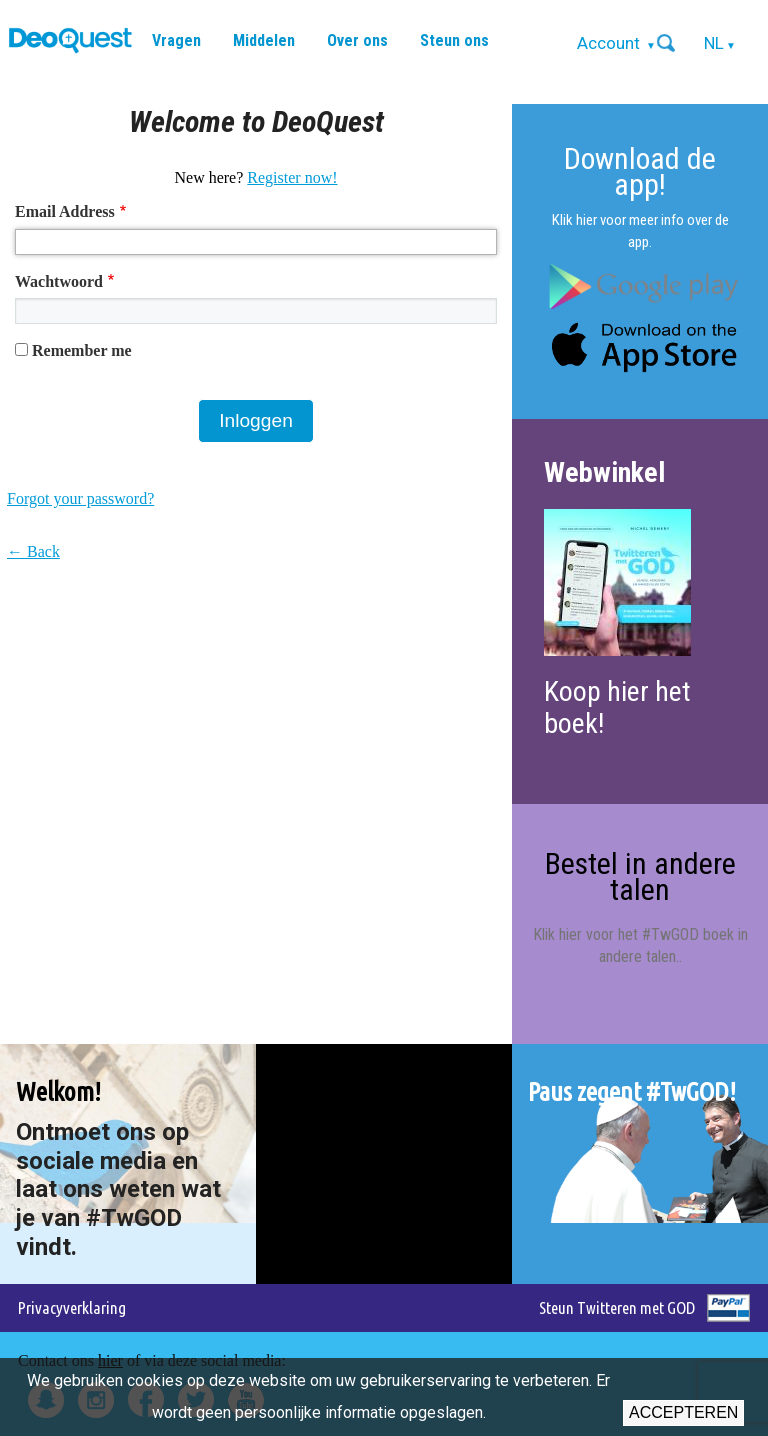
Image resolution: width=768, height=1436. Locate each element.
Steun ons (454, 40)
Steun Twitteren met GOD (617, 1307)
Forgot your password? (80, 498)
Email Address (65, 211)
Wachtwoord (59, 281)
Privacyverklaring (72, 1307)
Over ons (357, 40)
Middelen (264, 40)
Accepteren (683, 1412)
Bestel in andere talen (640, 876)
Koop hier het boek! (617, 707)
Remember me (82, 350)
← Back (33, 551)
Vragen (176, 40)
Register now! (292, 177)
